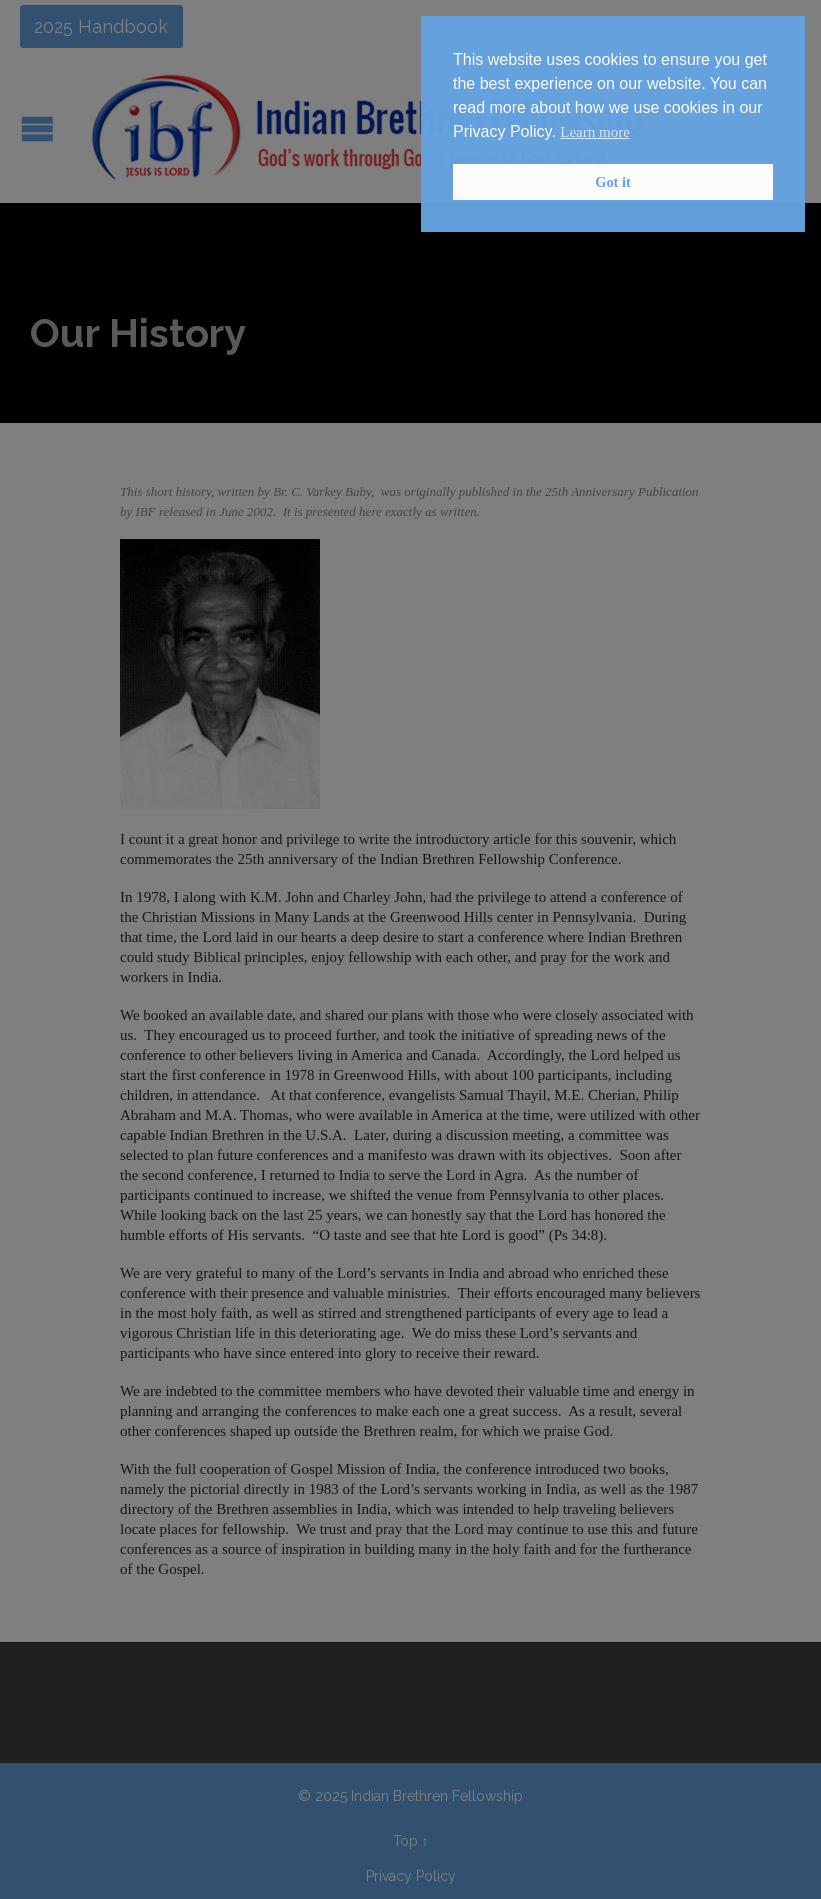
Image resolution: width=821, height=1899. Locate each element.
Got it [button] (613, 182)
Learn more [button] (595, 132)
